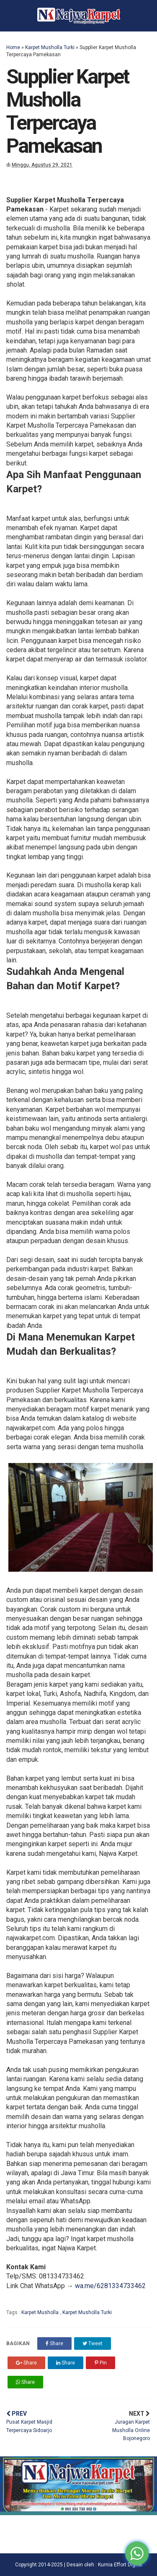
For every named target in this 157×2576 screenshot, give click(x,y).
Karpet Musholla (40, 2312)
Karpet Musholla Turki (50, 47)
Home (13, 47)
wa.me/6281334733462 (110, 2286)
